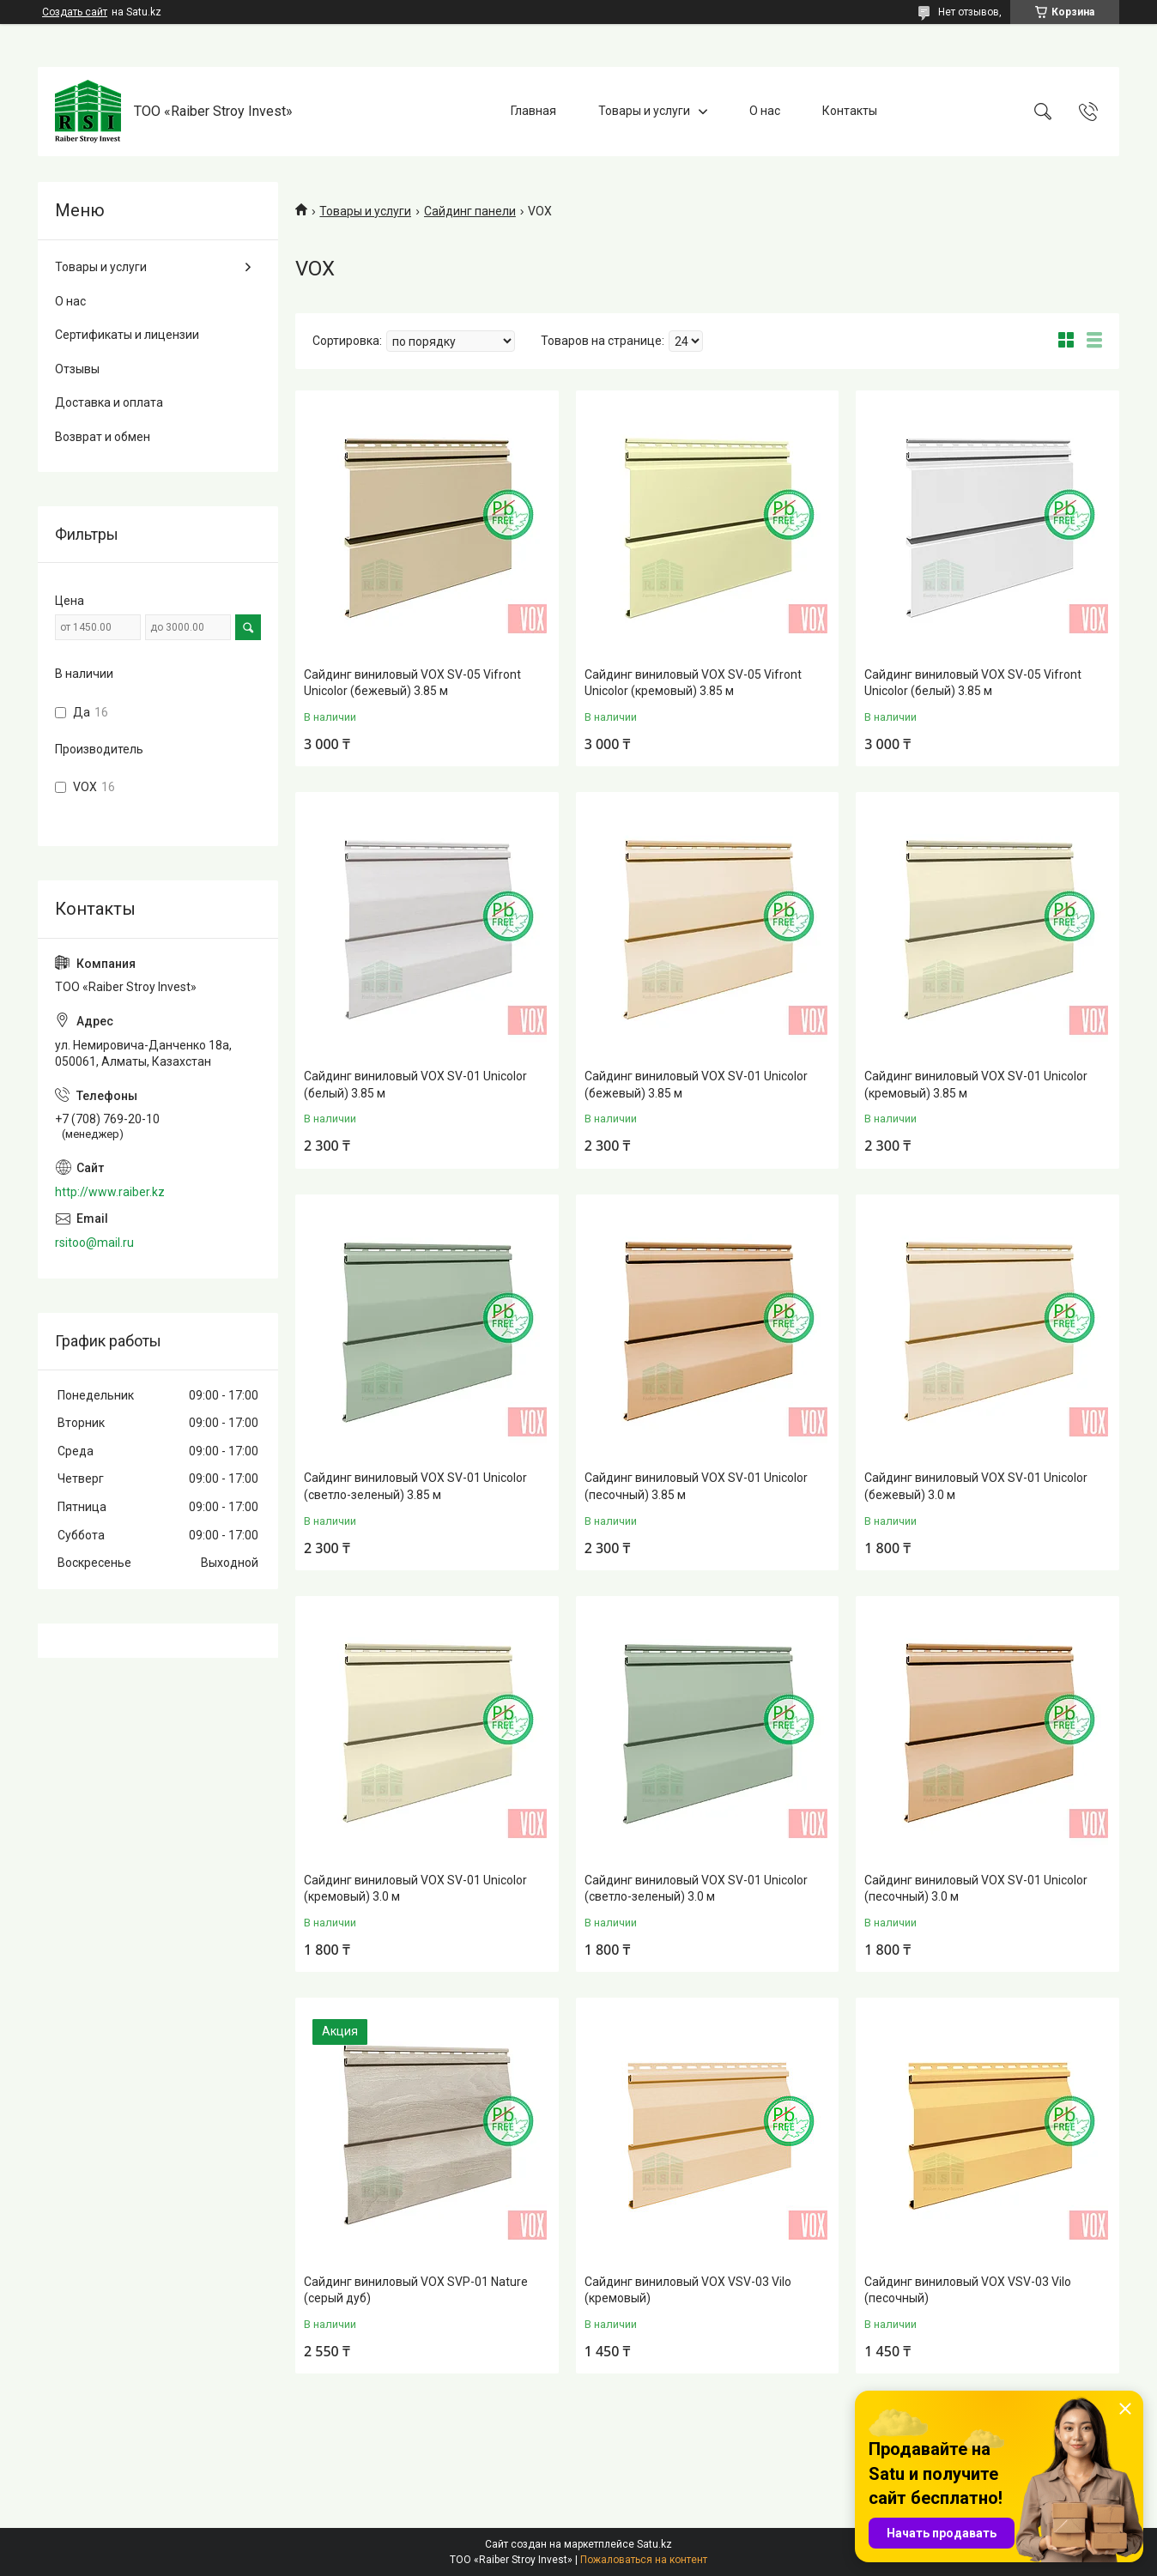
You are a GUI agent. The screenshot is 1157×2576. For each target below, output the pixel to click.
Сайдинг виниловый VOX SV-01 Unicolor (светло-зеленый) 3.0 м (696, 1888)
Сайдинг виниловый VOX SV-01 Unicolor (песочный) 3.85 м (696, 1486)
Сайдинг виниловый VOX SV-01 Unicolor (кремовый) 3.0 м (415, 1888)
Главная (533, 111)
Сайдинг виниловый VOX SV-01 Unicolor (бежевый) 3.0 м (975, 1486)
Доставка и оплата (109, 402)
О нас (764, 111)
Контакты (849, 111)
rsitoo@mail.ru (94, 1242)
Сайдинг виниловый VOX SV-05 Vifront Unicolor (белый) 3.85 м (972, 683)
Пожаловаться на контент (643, 2560)
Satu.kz (654, 2544)
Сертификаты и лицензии (127, 335)
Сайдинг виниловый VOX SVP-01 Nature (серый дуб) (416, 2290)
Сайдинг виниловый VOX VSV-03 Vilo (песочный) (967, 2290)
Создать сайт (74, 12)
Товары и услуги (644, 111)
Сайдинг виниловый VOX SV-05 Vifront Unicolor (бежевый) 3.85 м (412, 683)
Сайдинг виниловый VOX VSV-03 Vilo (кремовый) (688, 2290)
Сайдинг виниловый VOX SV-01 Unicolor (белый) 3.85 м (415, 1084)
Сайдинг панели (470, 211)
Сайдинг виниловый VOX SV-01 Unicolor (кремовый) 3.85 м (975, 1084)
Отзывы (77, 369)
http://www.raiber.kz (110, 1192)
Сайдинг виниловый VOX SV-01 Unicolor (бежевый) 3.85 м (696, 1084)
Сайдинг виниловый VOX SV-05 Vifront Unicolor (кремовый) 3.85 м (693, 683)
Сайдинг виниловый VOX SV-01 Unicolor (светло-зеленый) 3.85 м (415, 1486)
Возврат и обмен (102, 437)
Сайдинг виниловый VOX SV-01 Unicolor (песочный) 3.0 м (975, 1888)
